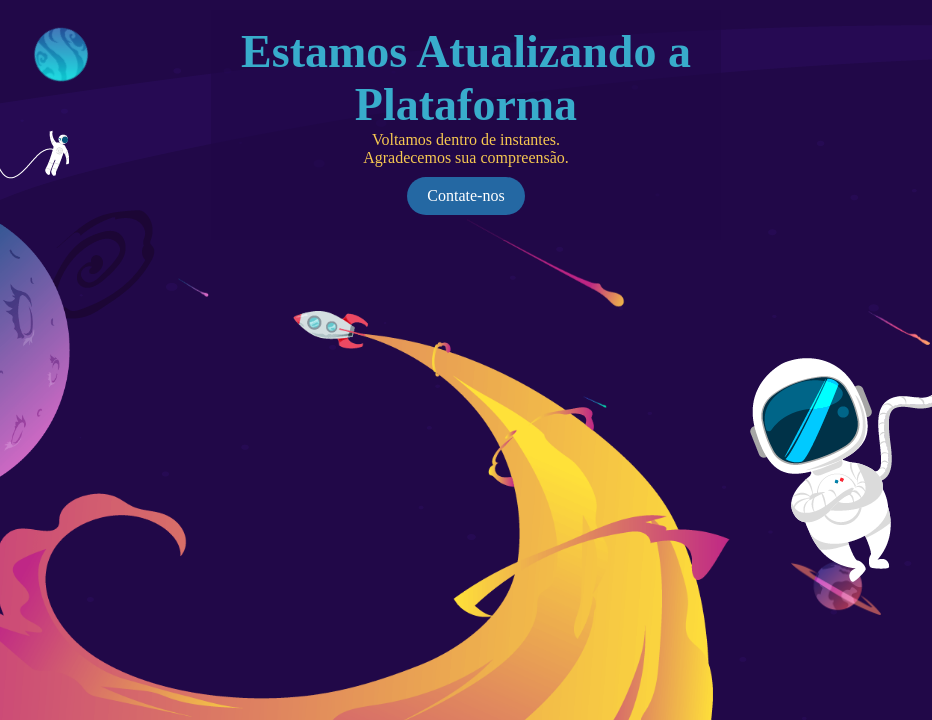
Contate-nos (465, 195)
